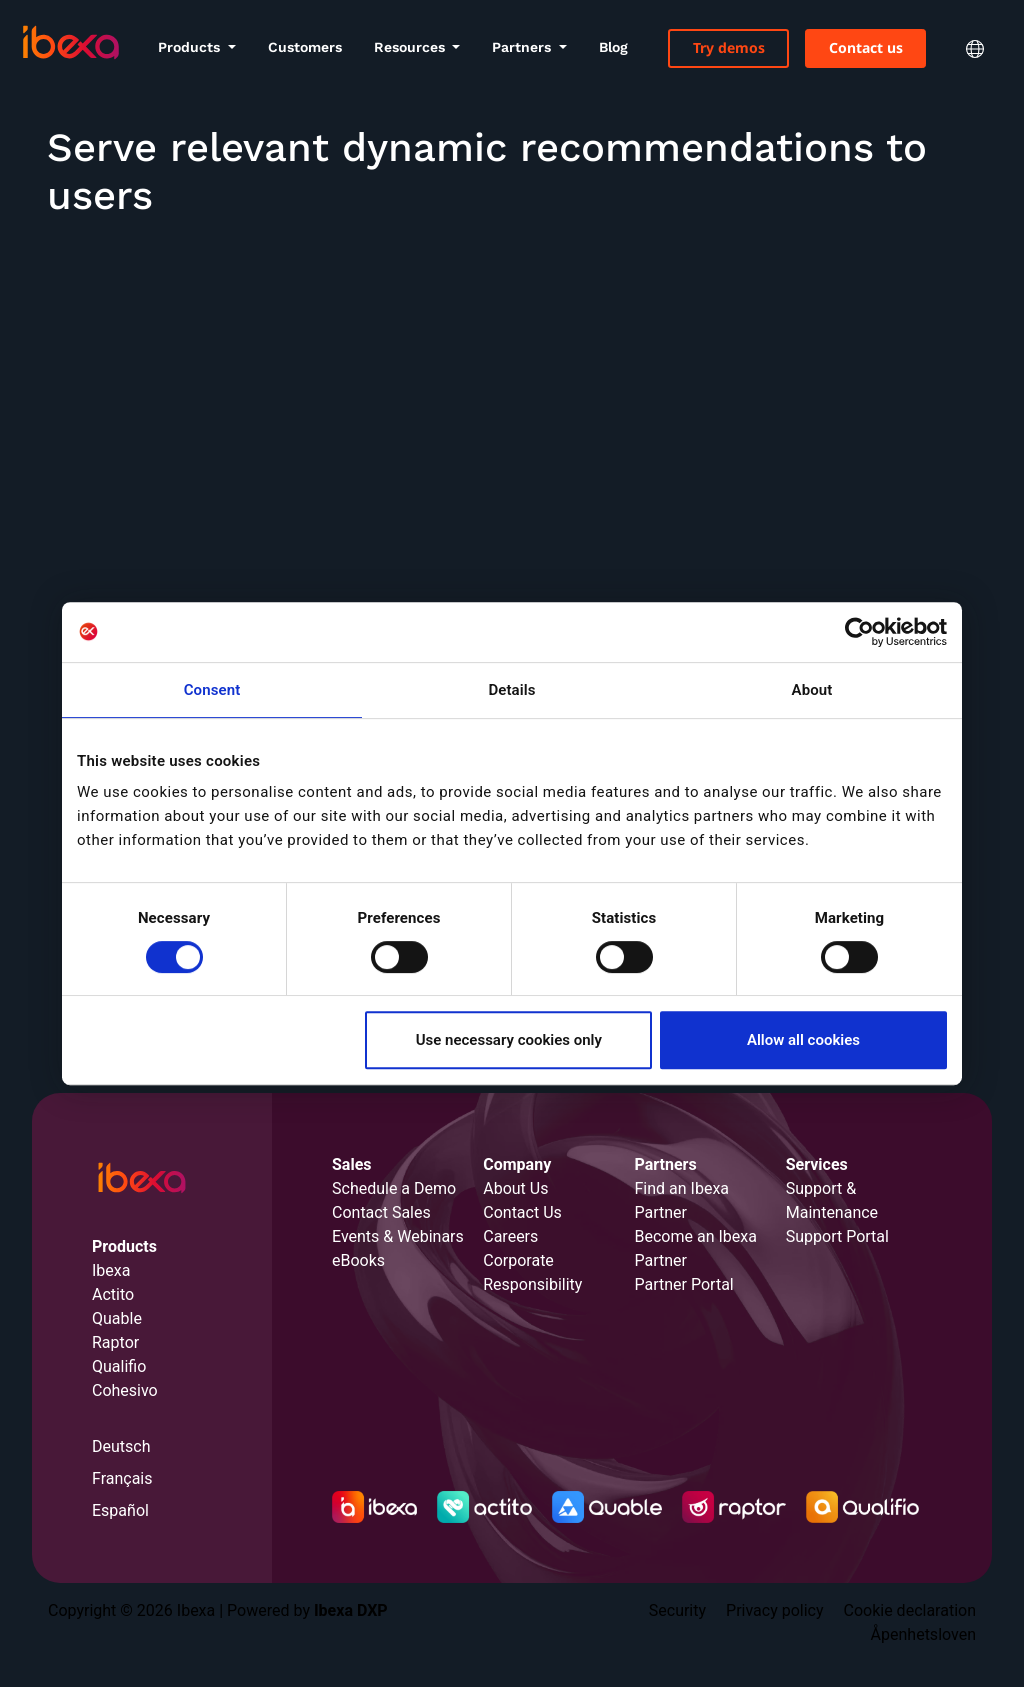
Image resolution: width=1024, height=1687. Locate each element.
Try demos (729, 47)
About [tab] (812, 690)
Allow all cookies (803, 1040)
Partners (523, 47)
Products (191, 47)
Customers (305, 47)
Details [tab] (511, 690)
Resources (411, 47)
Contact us (866, 47)
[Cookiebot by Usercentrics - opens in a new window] (859, 632)
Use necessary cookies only (509, 1040)
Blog (613, 47)
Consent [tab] (212, 690)
